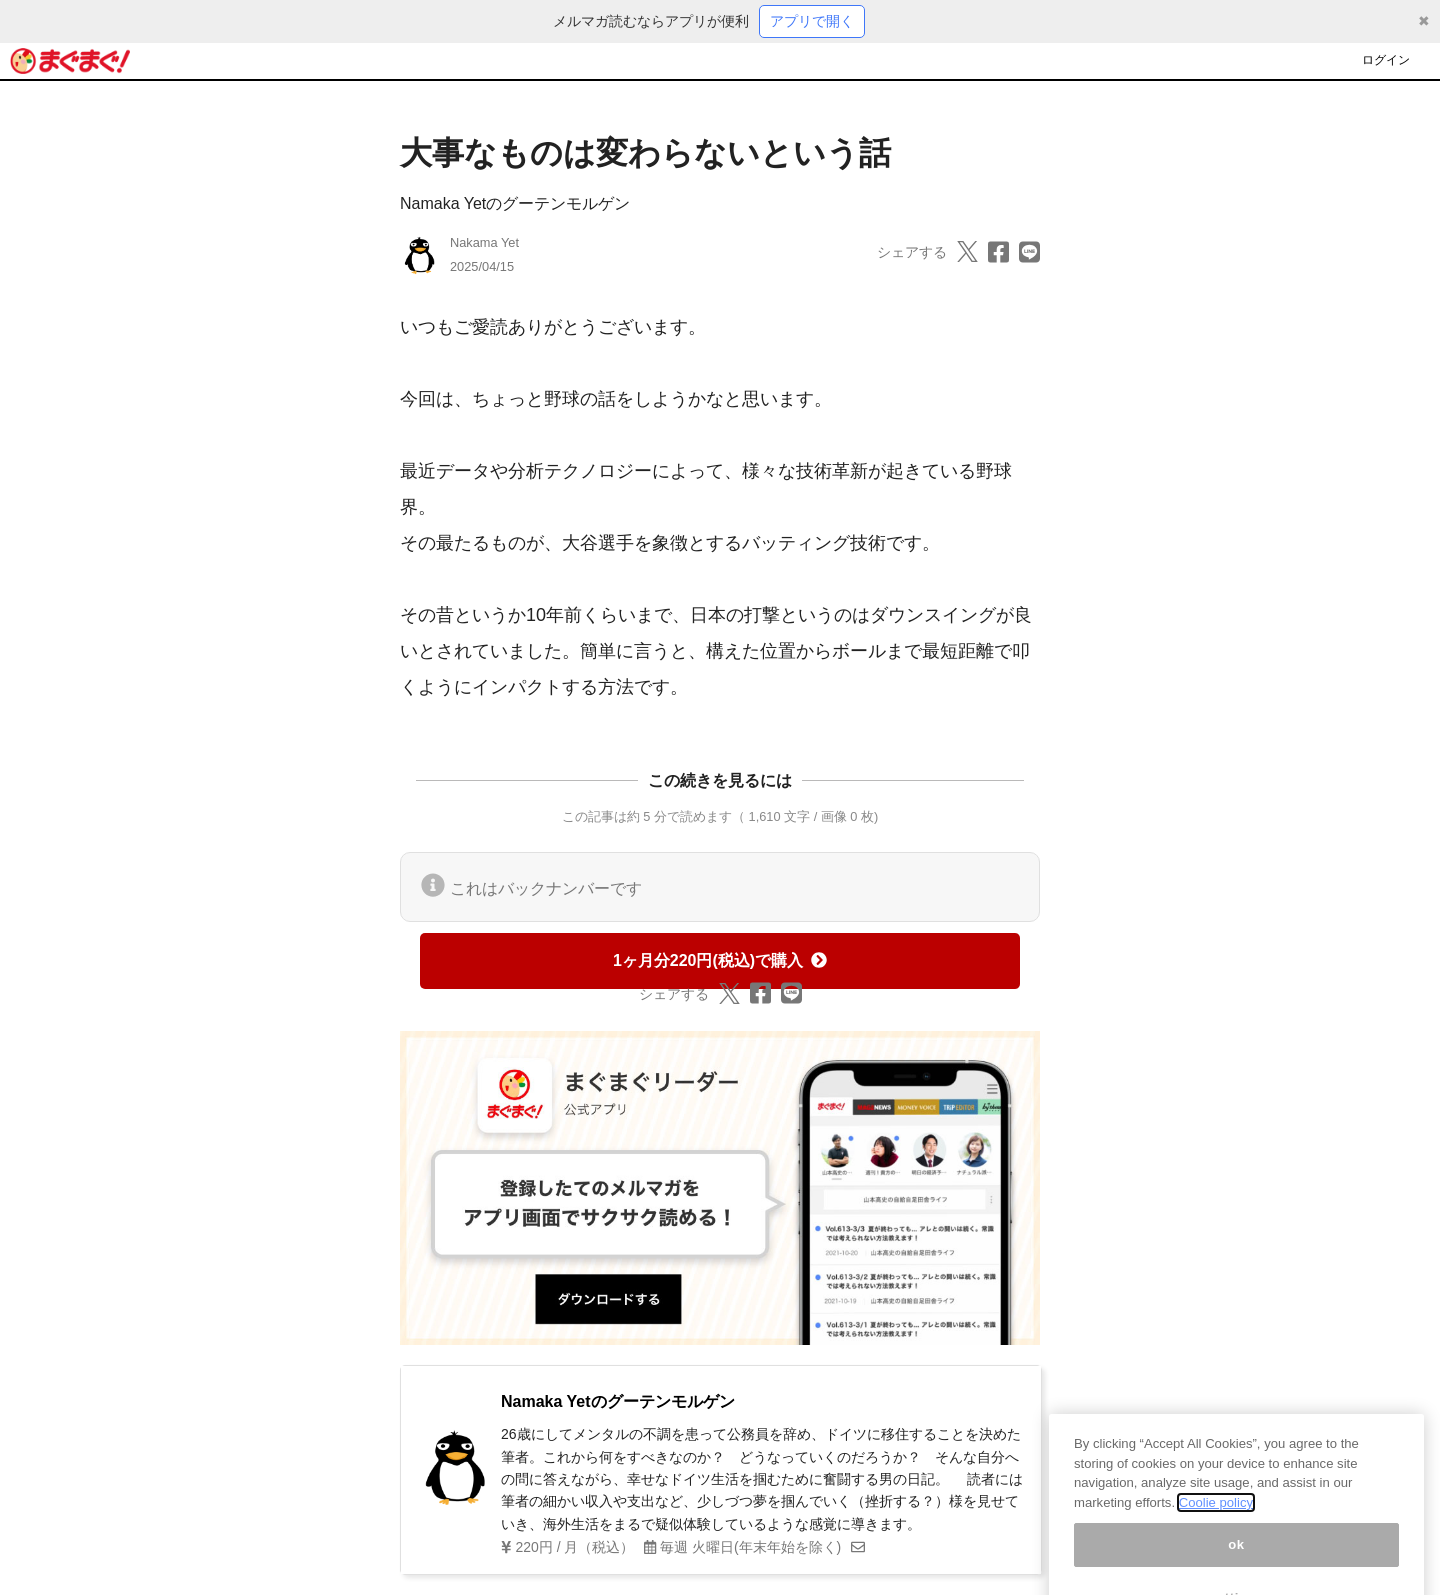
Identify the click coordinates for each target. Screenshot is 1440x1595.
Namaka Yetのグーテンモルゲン (515, 203)
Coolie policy (1216, 1518)
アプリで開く (812, 21)
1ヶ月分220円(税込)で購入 (720, 960)
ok (1236, 1560)
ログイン (1386, 60)
